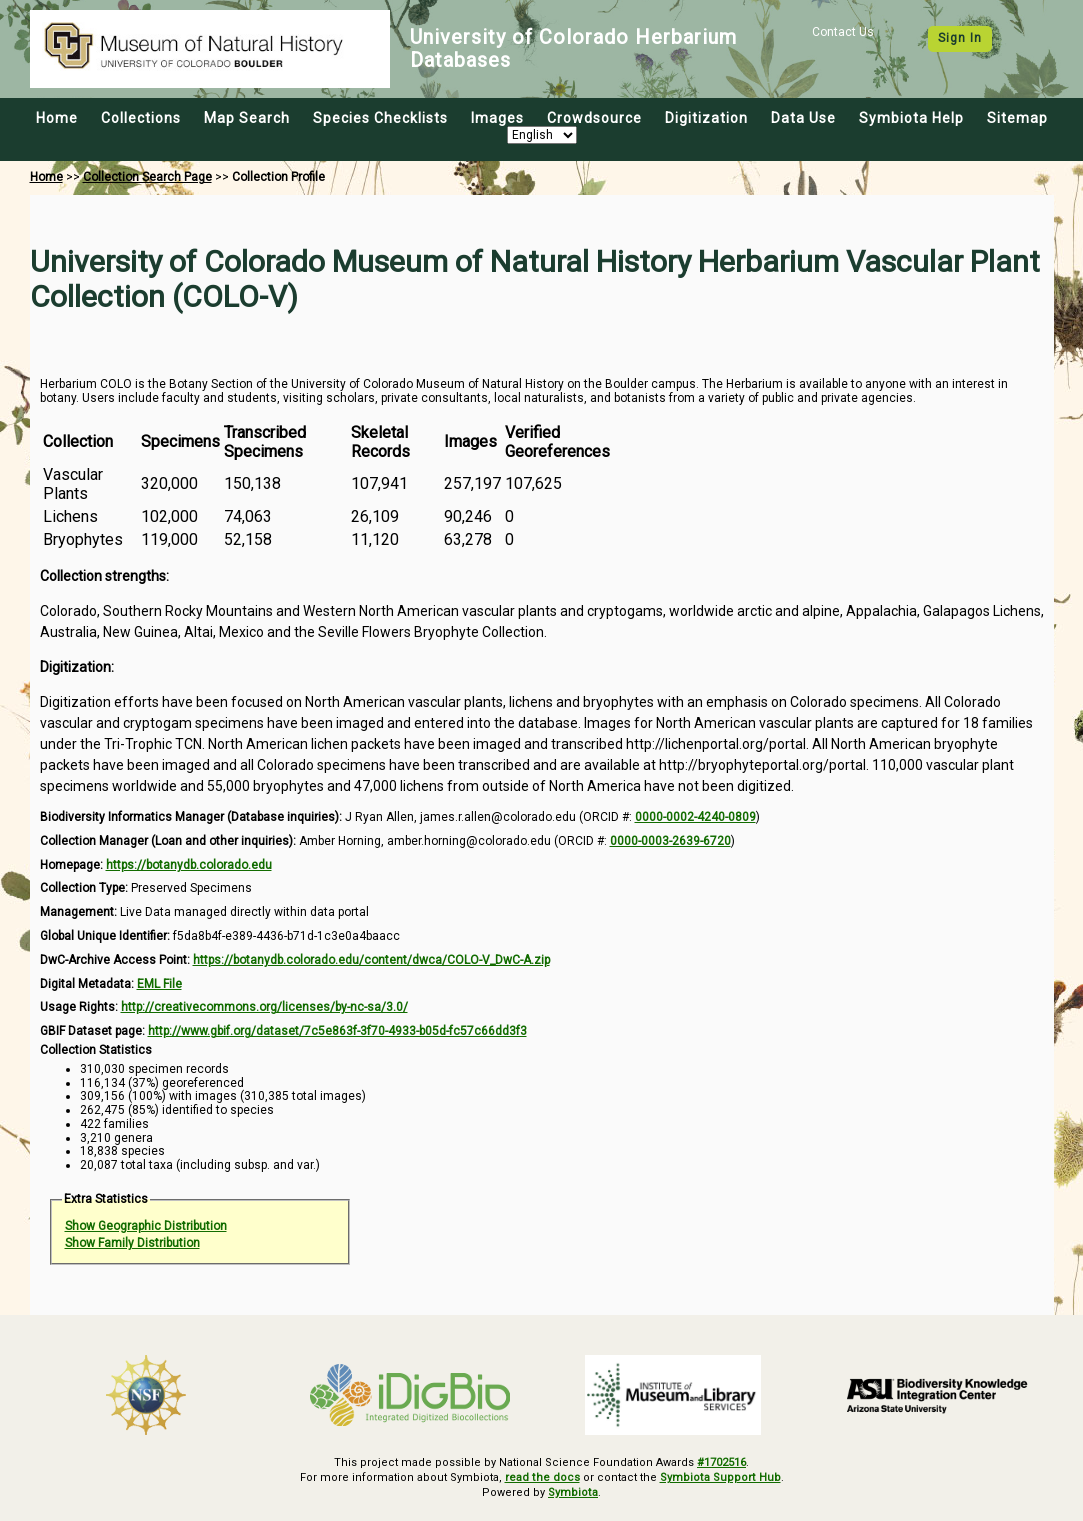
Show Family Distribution (132, 1243)
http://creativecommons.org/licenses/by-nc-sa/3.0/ (264, 1007)
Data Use (803, 118)
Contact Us (843, 32)
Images (497, 118)
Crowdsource (594, 118)
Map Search (247, 118)
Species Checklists (380, 118)
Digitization (706, 118)
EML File (159, 984)
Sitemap (1017, 118)
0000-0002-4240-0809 (695, 817)
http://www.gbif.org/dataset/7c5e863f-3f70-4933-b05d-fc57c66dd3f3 (337, 1031)
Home (57, 118)
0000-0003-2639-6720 (670, 841)
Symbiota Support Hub (719, 1477)
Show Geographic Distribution (146, 1226)
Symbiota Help (911, 118)
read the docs (543, 1477)
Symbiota (573, 1492)
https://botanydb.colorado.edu (189, 865)
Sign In (960, 38)
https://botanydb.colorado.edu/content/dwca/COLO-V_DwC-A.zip (371, 960)
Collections (141, 118)
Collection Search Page (147, 177)
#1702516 (721, 1462)
